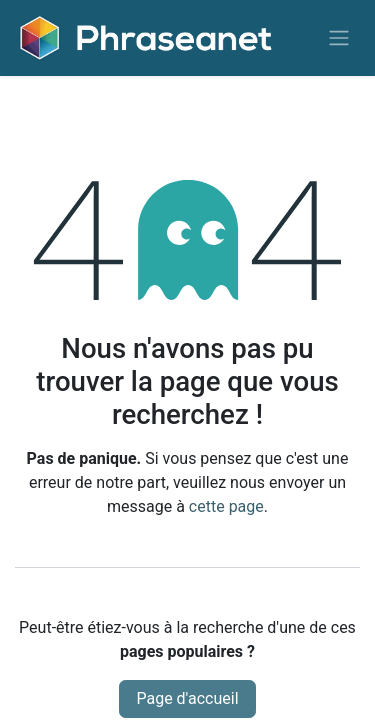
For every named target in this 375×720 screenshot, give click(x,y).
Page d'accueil (187, 698)
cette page (226, 506)
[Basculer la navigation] (339, 38)
